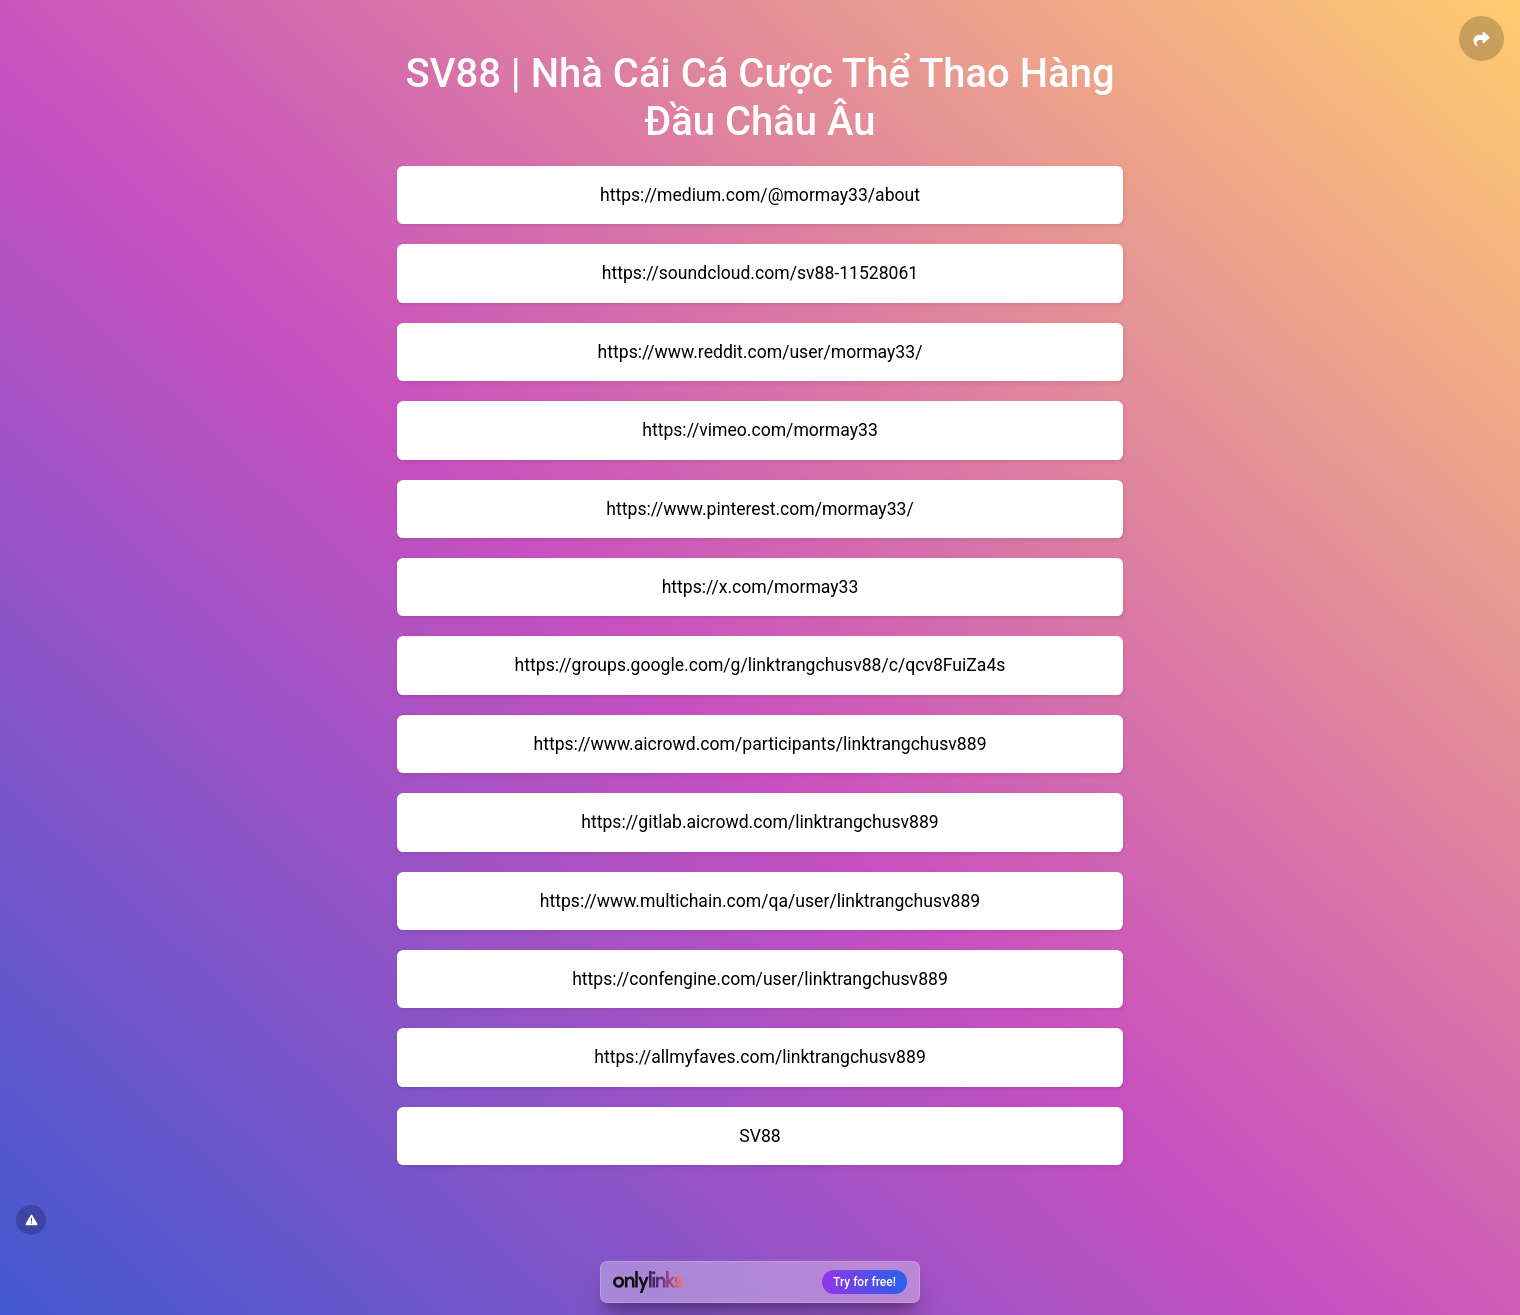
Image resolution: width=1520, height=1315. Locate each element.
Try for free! (864, 1282)
